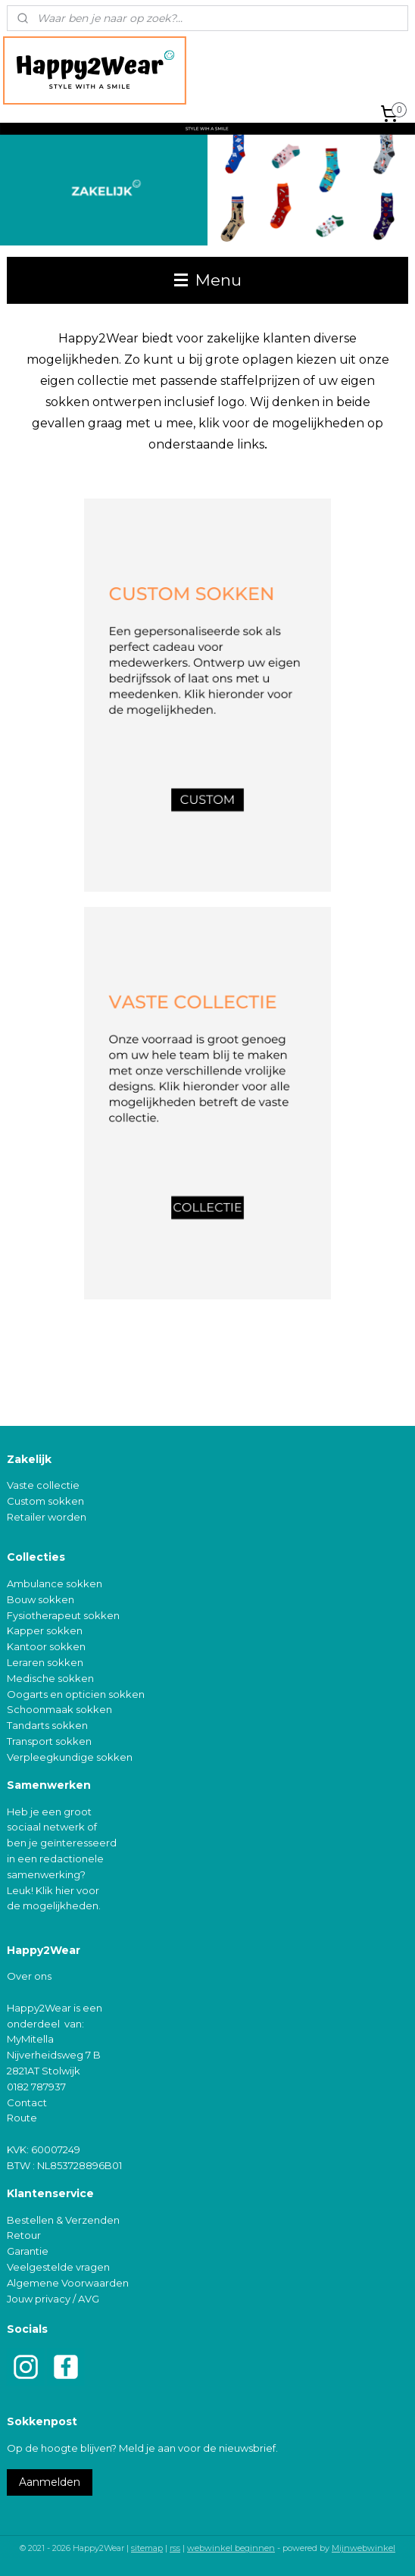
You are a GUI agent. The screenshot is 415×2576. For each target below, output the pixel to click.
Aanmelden (49, 2482)
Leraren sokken (45, 1662)
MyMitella (30, 2039)
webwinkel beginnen (231, 2548)
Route (22, 2118)
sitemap (147, 2548)
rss (175, 2548)
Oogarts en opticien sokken (76, 1694)
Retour (24, 2235)
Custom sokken (45, 1501)
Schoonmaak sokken (59, 1709)
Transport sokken (49, 1741)
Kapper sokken (45, 1630)
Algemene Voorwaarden (68, 2283)
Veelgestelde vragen (58, 2267)
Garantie (27, 2251)
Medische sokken (50, 1678)
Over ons (29, 1976)
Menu (208, 279)
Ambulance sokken (54, 1583)
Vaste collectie (43, 1485)
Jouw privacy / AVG (53, 2299)
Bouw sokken (40, 1599)
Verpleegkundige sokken (70, 1757)
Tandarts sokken (47, 1725)
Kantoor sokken (46, 1646)
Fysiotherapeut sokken (63, 1615)
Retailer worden (46, 1517)
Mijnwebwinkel (363, 2548)
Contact (27, 2102)
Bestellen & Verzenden (63, 2220)
